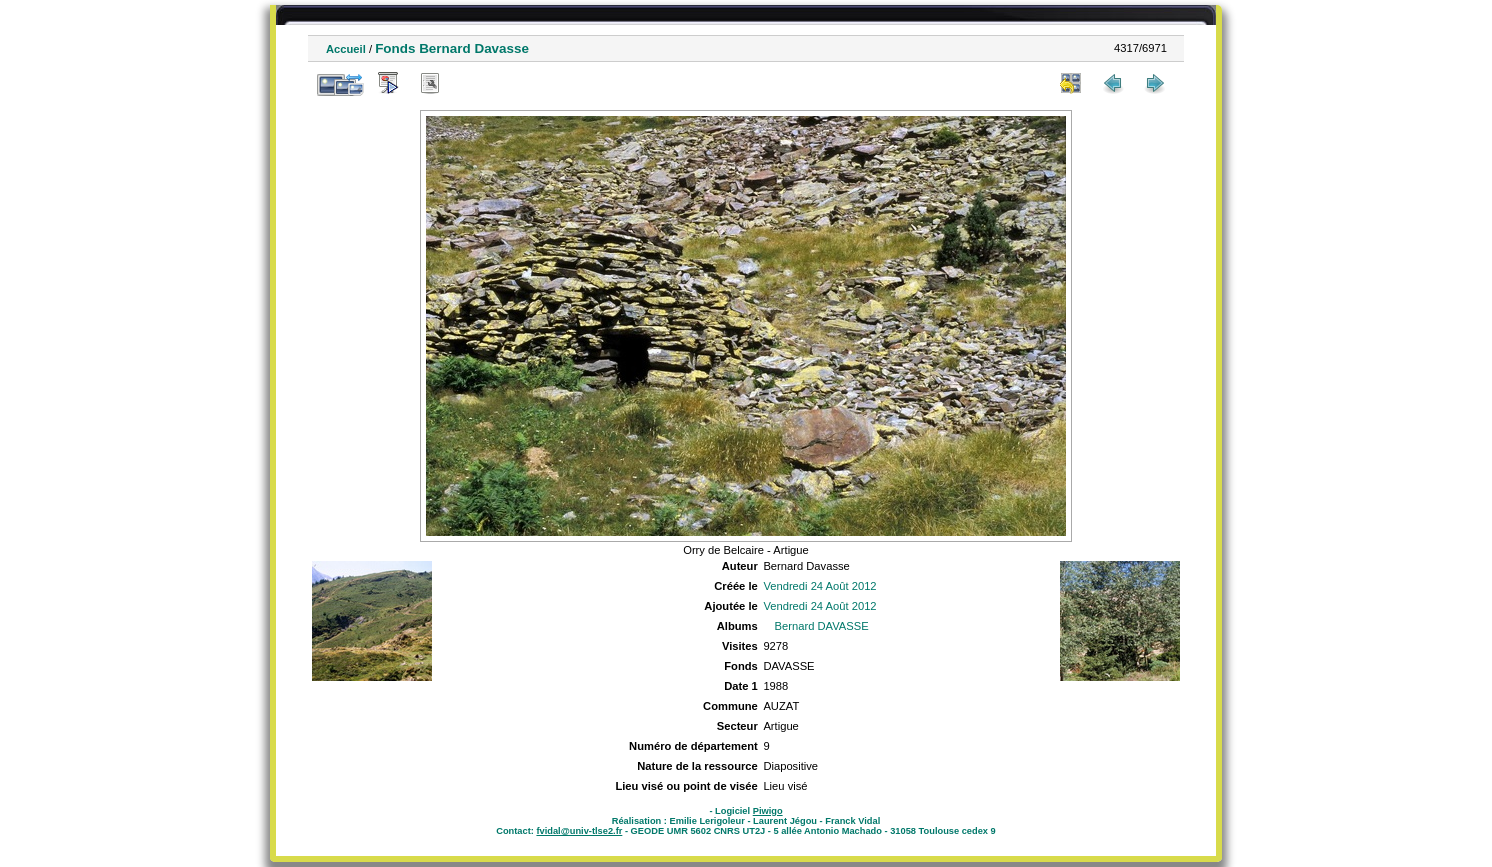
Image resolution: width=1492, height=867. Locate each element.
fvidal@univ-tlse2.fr (579, 831)
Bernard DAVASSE (822, 626)
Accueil (346, 49)
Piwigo (768, 811)
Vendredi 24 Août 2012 (819, 586)
